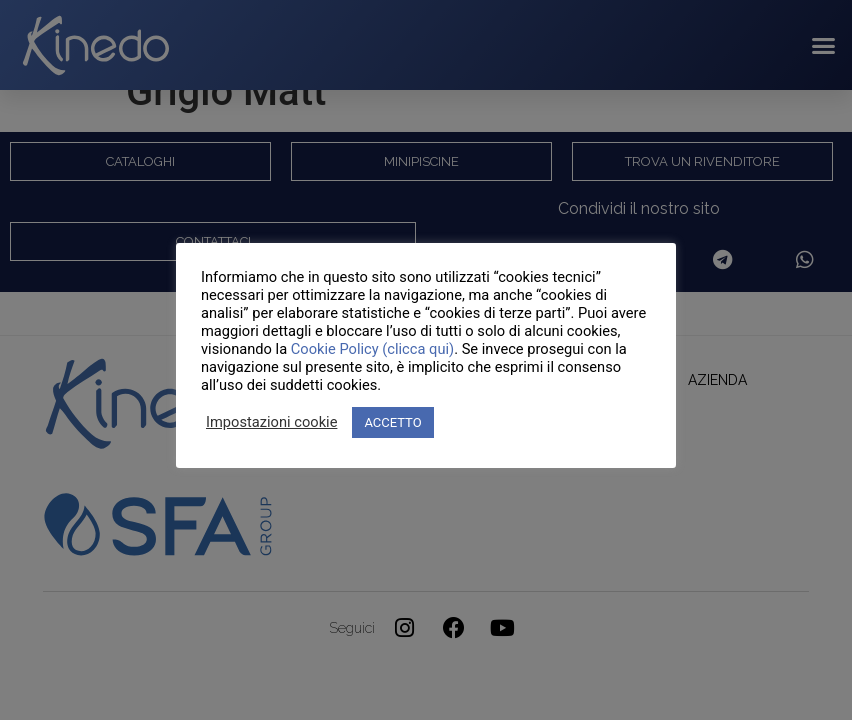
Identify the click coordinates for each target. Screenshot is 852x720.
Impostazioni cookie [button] (271, 422)
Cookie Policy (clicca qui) (372, 349)
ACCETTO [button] (392, 422)
